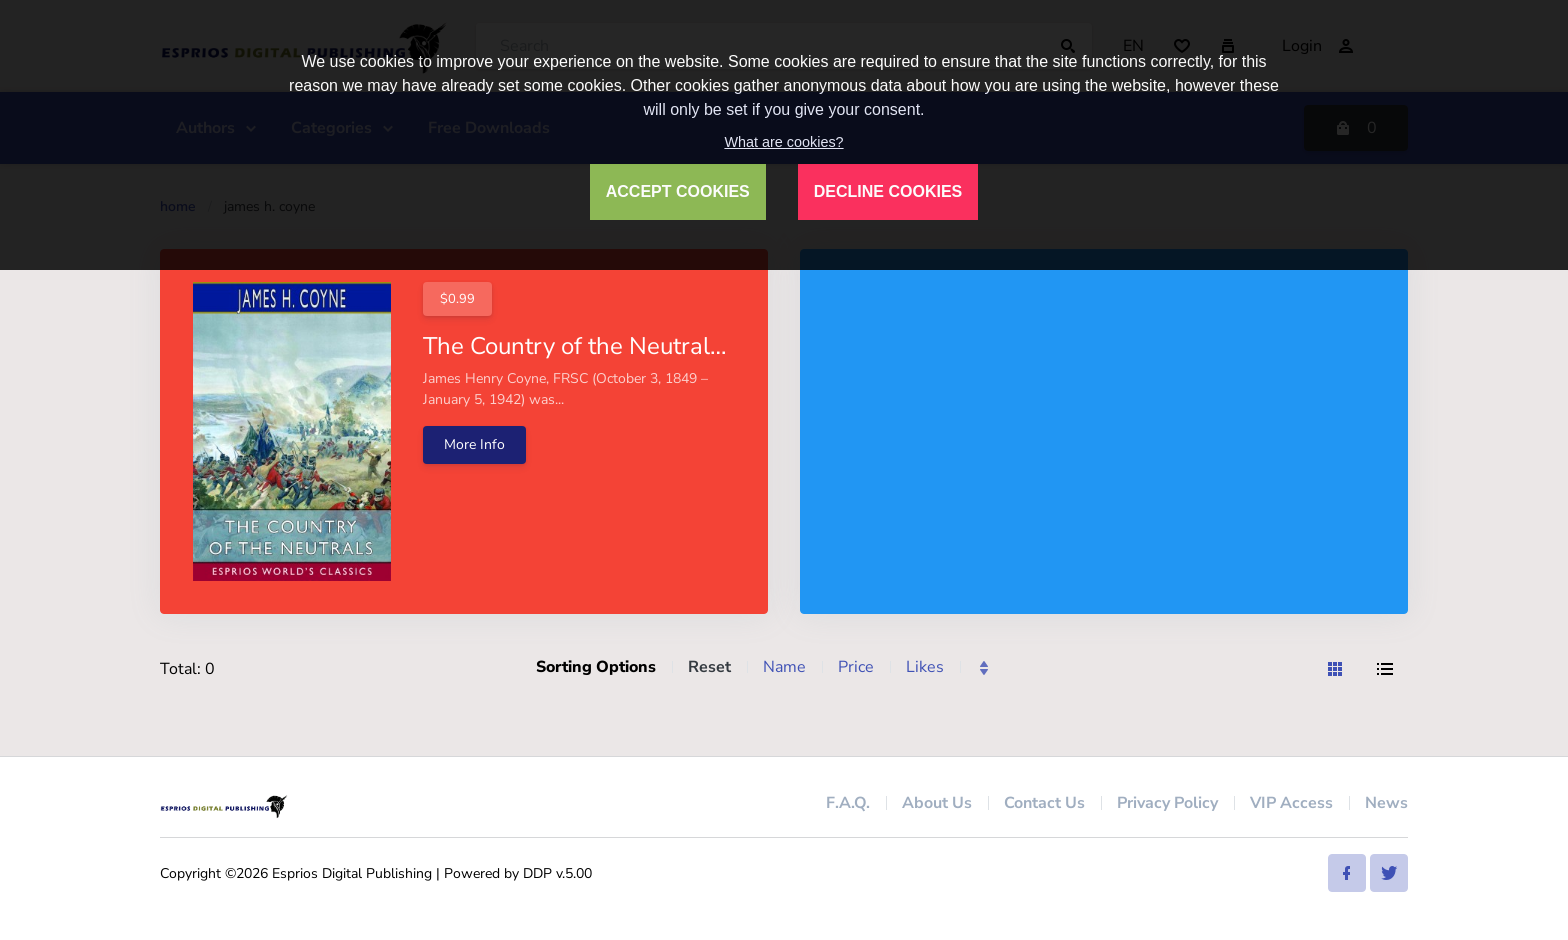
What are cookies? (783, 142)
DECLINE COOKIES (888, 191)
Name (784, 667)
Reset (709, 667)
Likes (925, 667)
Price (856, 667)
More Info (474, 444)
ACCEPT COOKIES (678, 191)
